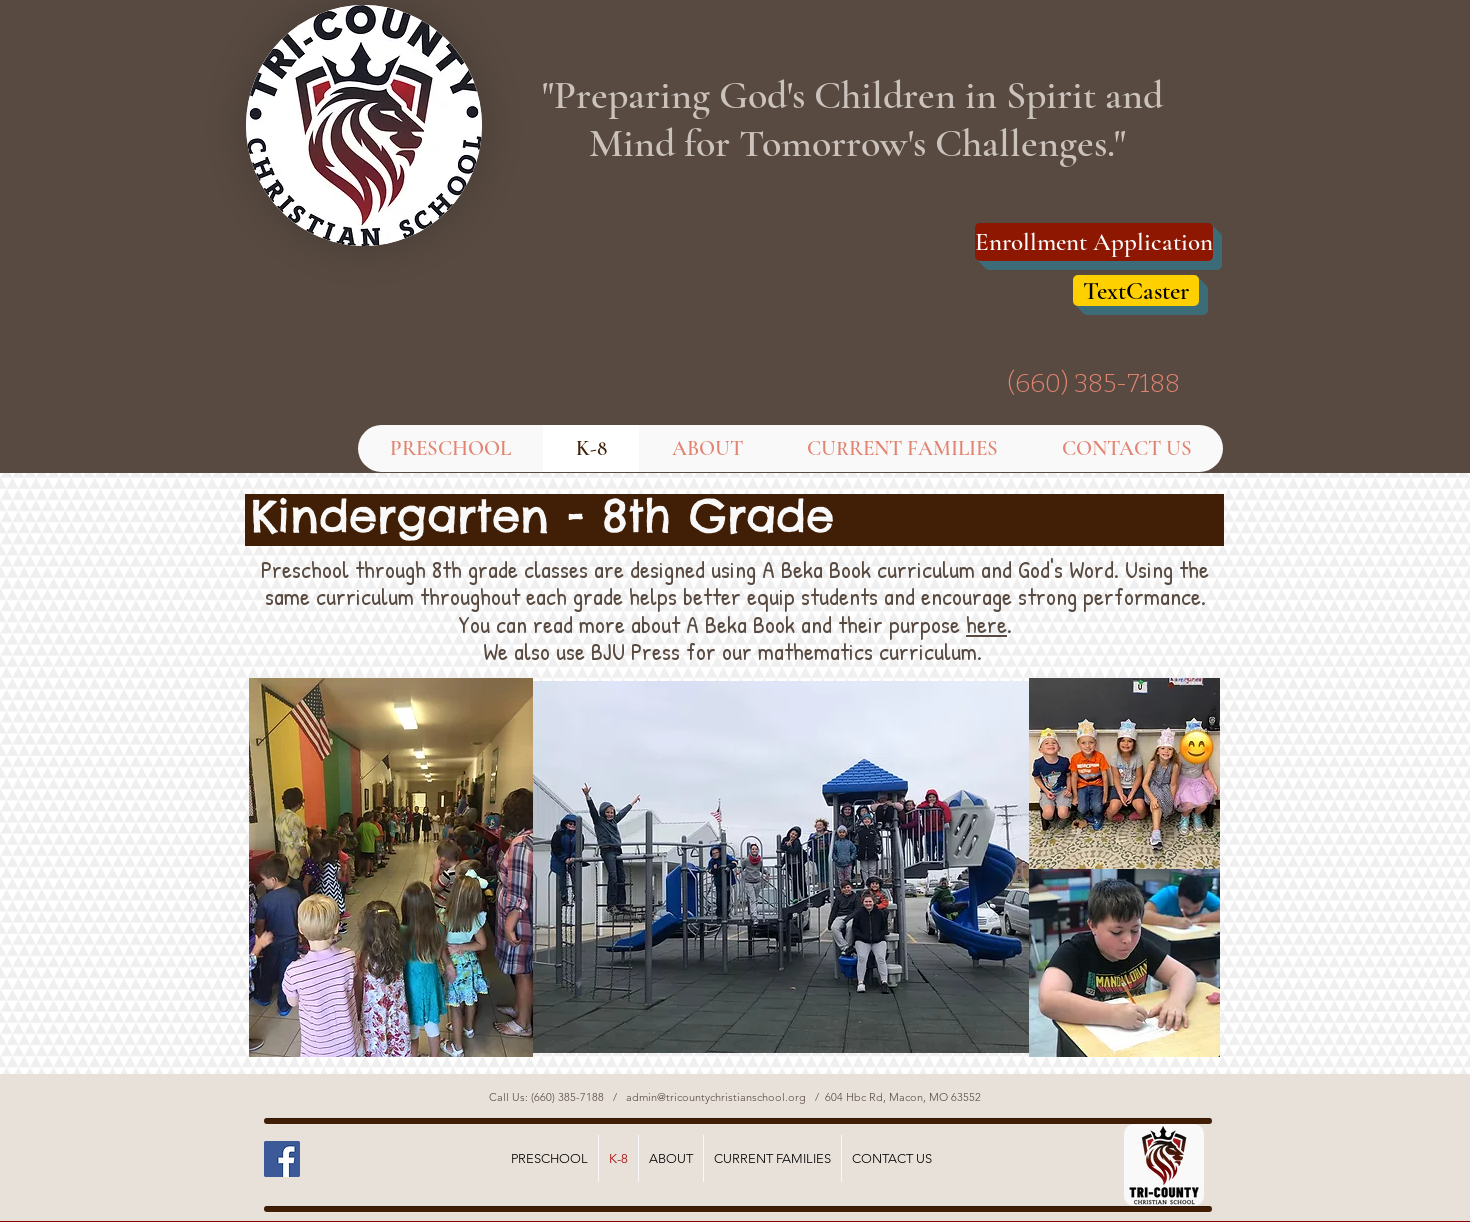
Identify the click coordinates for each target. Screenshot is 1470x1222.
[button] (706, 448)
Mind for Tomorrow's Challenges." (857, 143)
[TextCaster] (1136, 290)
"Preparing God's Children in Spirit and (857, 95)
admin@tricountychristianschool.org (716, 1097)
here (986, 624)
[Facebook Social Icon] (282, 1159)
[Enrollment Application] (1094, 242)
